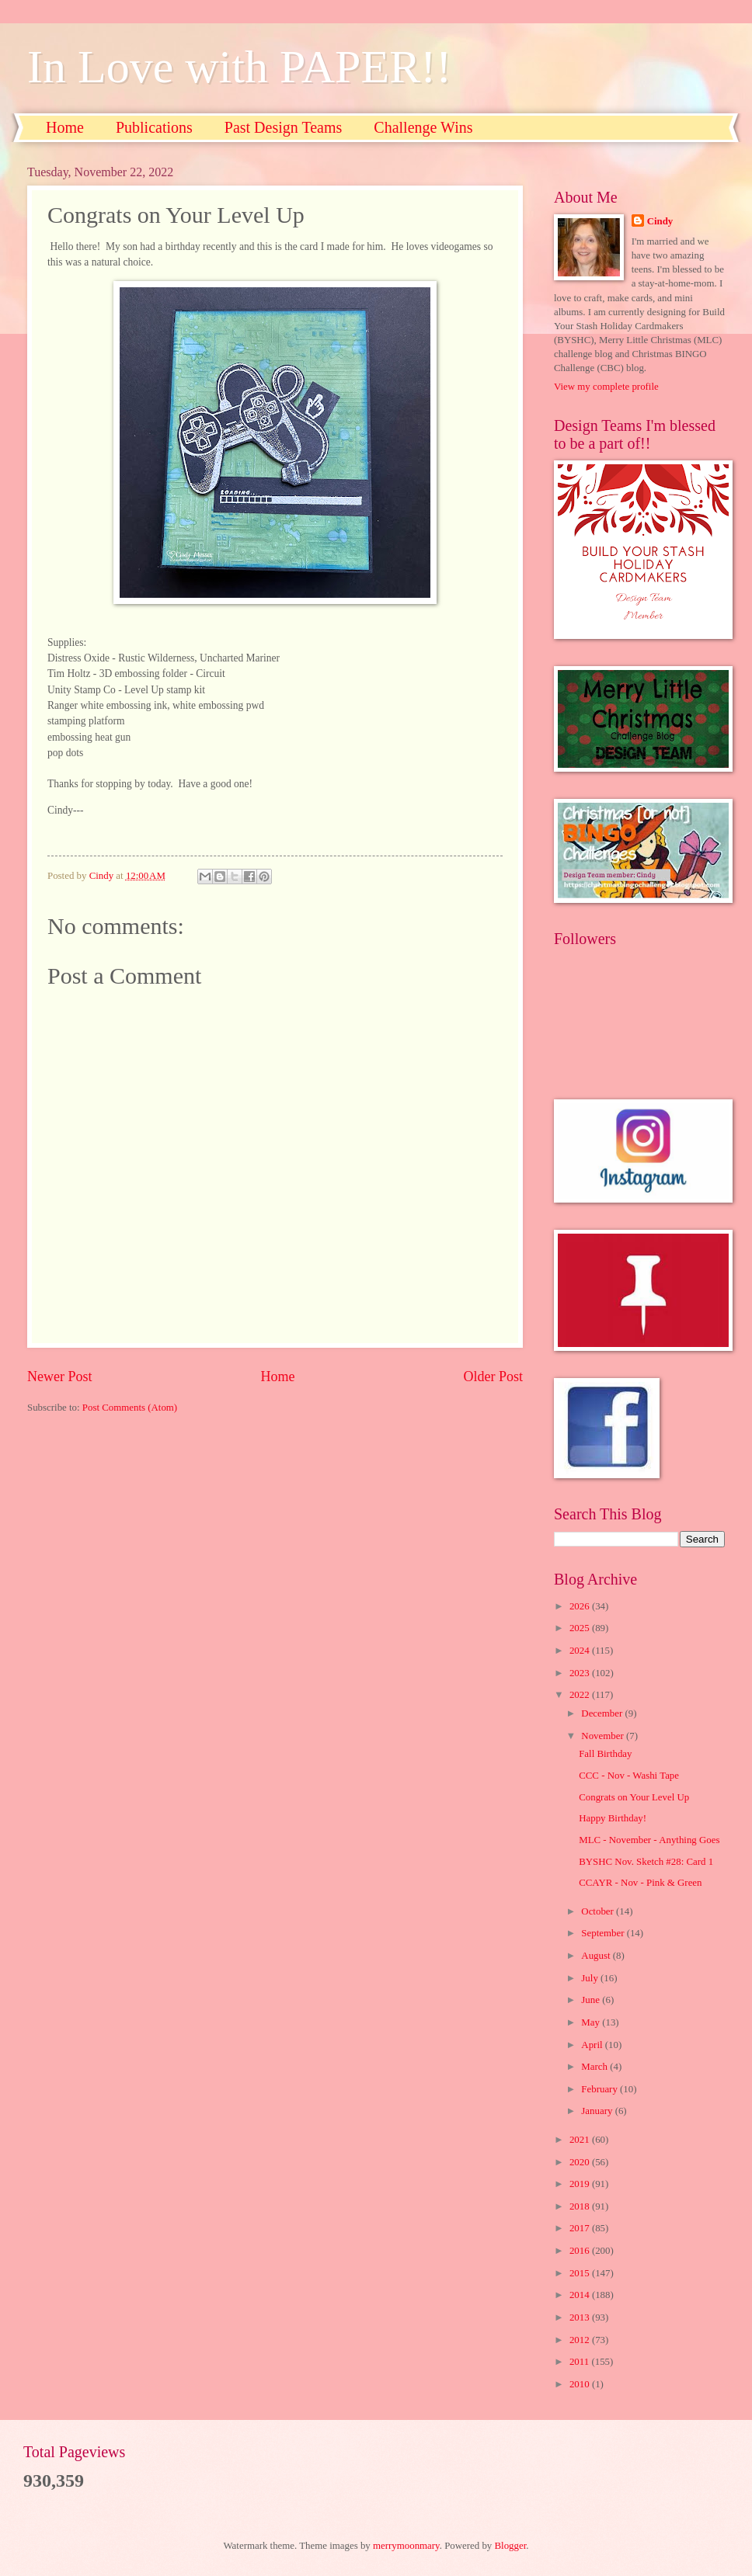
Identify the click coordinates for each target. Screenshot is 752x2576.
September (603, 1933)
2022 (580, 1694)
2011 (580, 2361)
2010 (580, 2384)
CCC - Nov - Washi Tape (629, 1775)
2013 (580, 2317)
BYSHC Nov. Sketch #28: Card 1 (646, 1861)
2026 (580, 1606)
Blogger (511, 2545)
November (603, 1736)
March (595, 2066)
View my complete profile (606, 386)
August (596, 1955)
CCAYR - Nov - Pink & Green (640, 1882)
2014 (580, 2295)
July (591, 1978)
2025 (580, 1628)
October (598, 1911)
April (592, 2045)
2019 (580, 2183)
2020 (580, 2162)
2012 (580, 2340)
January (597, 2111)
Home (65, 127)
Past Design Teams (284, 127)
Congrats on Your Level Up (634, 1797)
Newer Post (59, 1376)
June (591, 1999)
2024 (580, 1650)
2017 (580, 2228)
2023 (580, 1673)
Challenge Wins (423, 127)
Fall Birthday (605, 1753)
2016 (580, 2250)
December (603, 1713)
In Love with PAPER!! (239, 66)
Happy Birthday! (612, 1818)
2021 (580, 2139)
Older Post (493, 1376)
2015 (580, 2273)
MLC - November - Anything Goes (649, 1840)
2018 (580, 2206)
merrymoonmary (406, 2545)
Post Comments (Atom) (129, 1407)
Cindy (660, 221)
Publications (154, 127)
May (591, 2022)
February (600, 2089)
